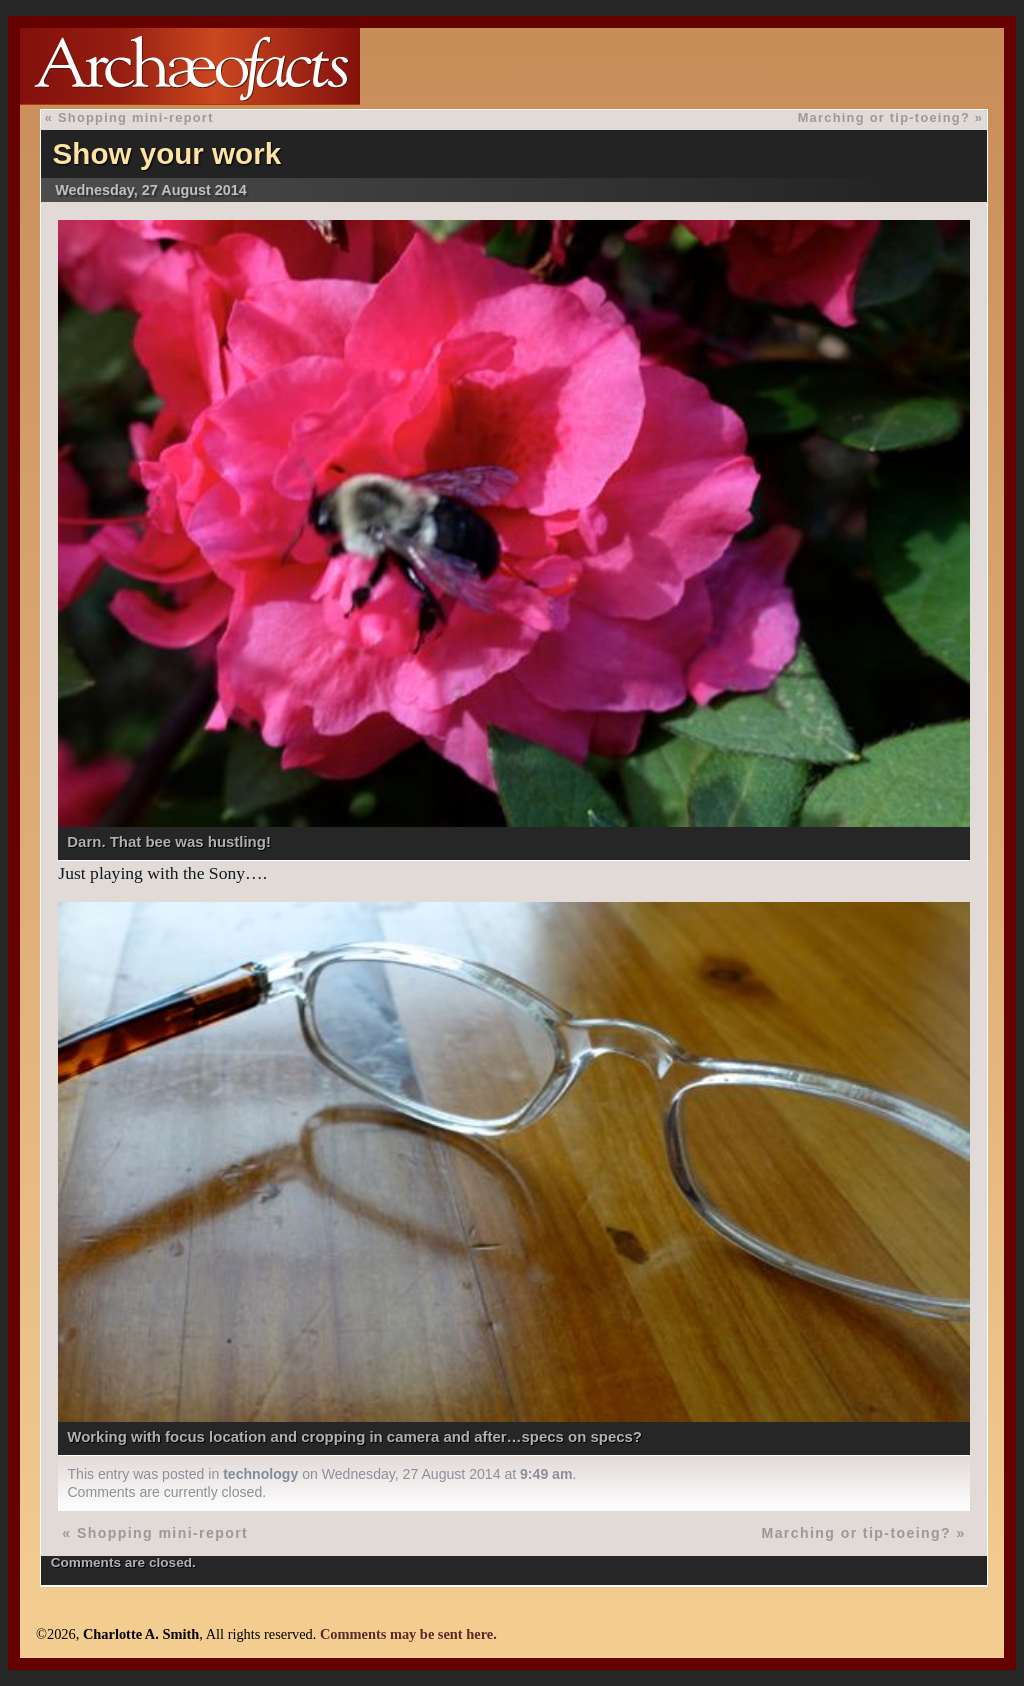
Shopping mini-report (136, 117)
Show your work (167, 153)
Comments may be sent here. (408, 1634)
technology (260, 1474)
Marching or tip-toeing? (884, 117)
